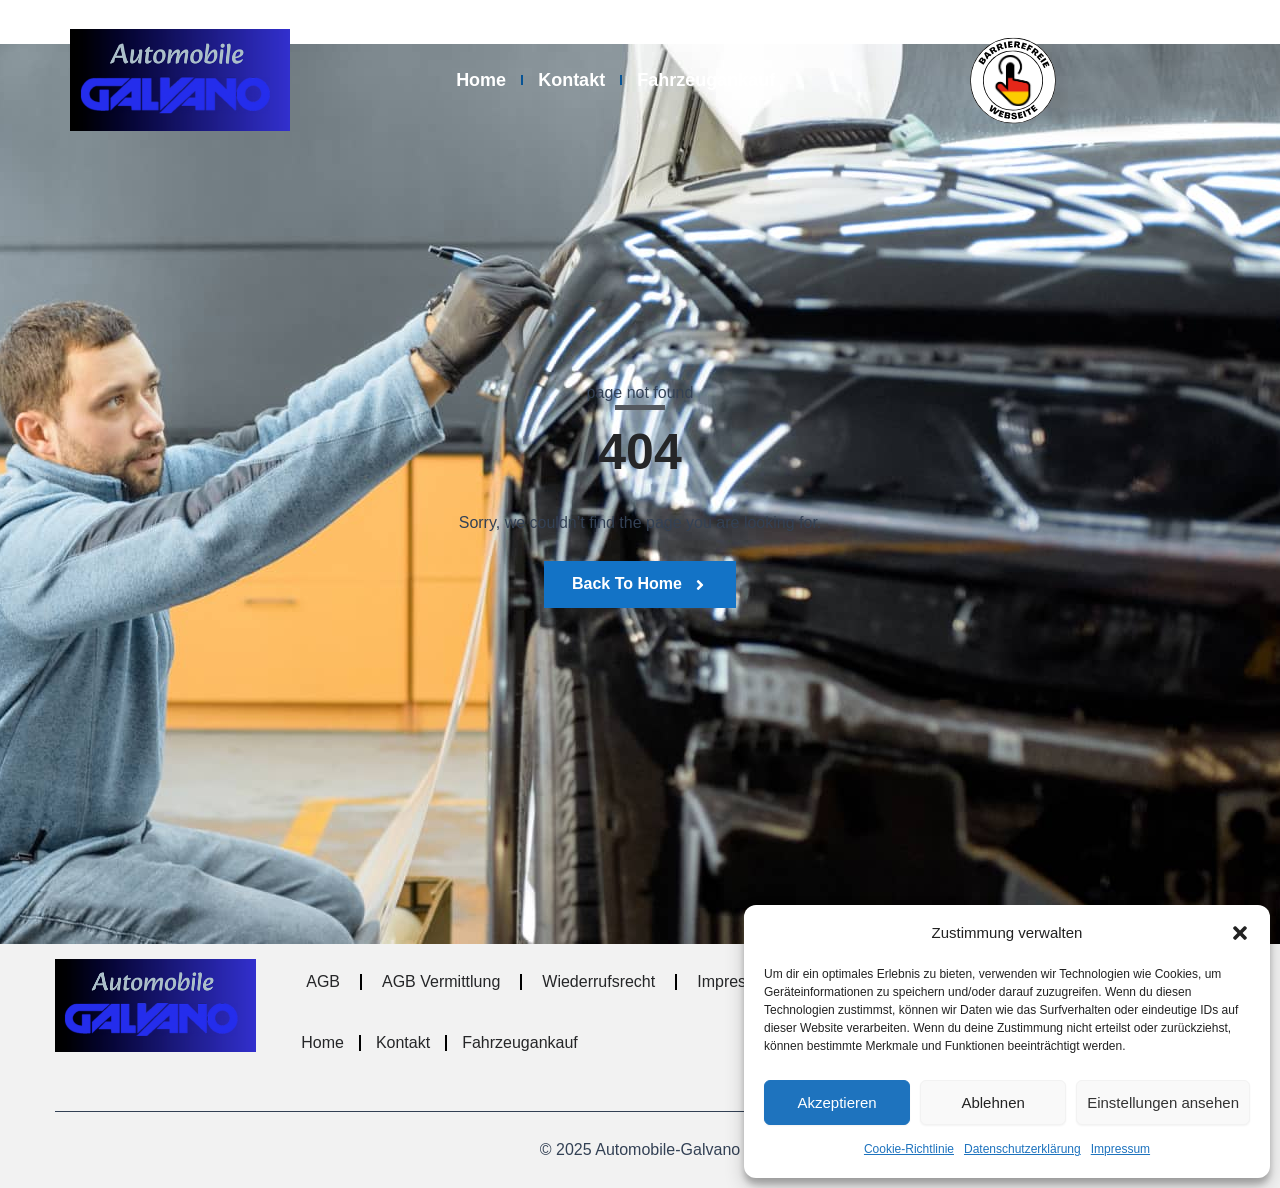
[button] (1240, 933)
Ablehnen (992, 1102)
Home (481, 80)
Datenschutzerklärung (1022, 1149)
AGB (323, 981)
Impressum (1120, 1149)
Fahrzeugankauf (706, 80)
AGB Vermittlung (441, 981)
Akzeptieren (836, 1102)
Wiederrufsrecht (598, 981)
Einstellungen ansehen (1163, 1102)
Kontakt (571, 80)
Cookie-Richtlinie (909, 1149)
